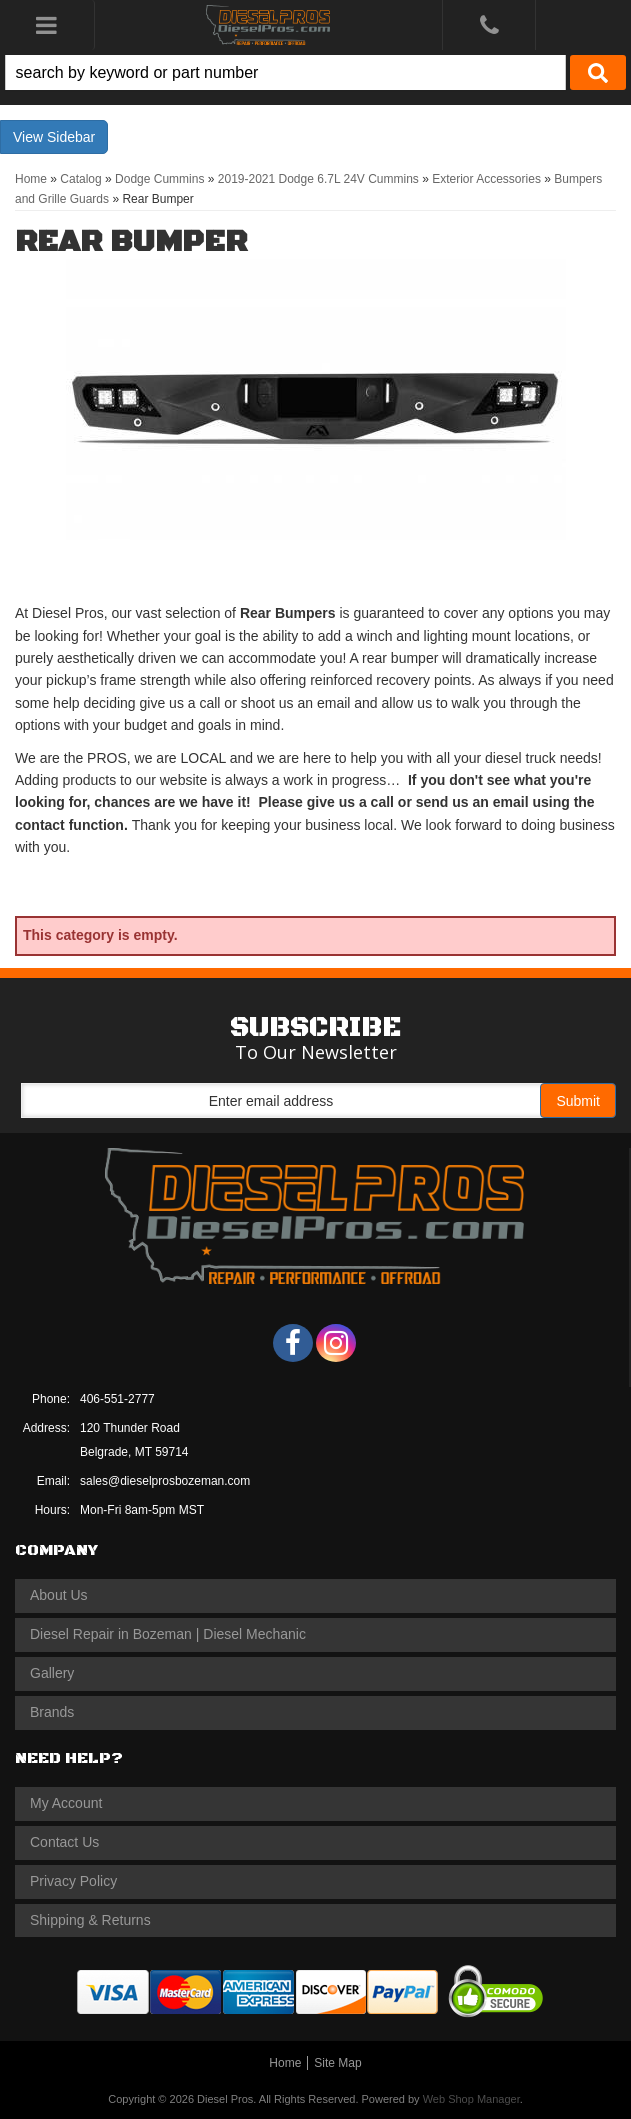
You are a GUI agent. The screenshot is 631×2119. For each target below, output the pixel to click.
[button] (315, 72)
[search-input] (285, 72)
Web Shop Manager (471, 2099)
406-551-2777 (117, 1399)
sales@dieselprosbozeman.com (165, 1481)
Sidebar (71, 137)
